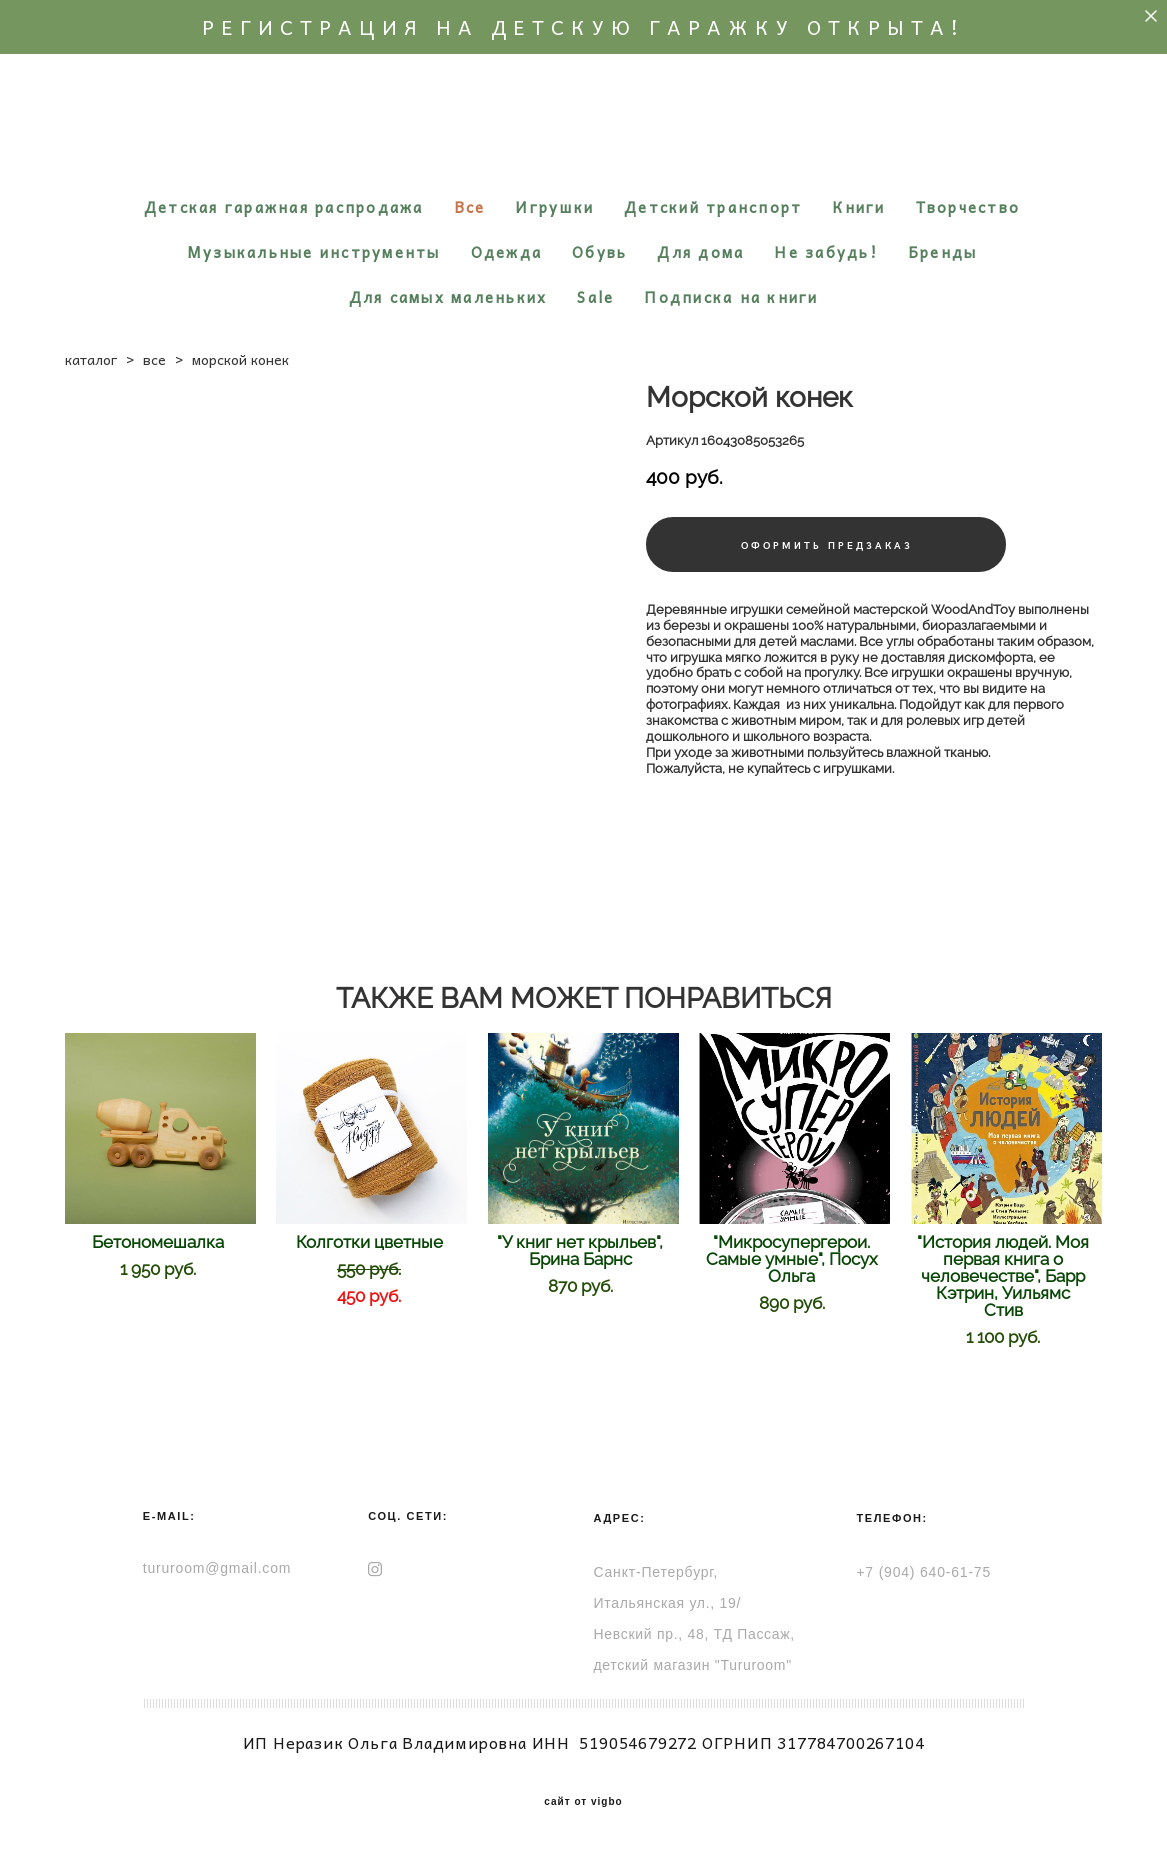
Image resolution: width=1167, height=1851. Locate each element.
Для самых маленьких (448, 297)
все (154, 359)
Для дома (700, 252)
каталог (91, 359)
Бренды (943, 252)
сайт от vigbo (583, 1802)
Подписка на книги (731, 297)
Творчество (968, 207)
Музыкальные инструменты (314, 252)
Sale (595, 297)
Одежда (507, 252)
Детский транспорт (713, 207)
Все (470, 207)
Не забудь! (826, 252)
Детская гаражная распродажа (284, 207)
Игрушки (554, 207)
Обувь (599, 252)
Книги (858, 207)
